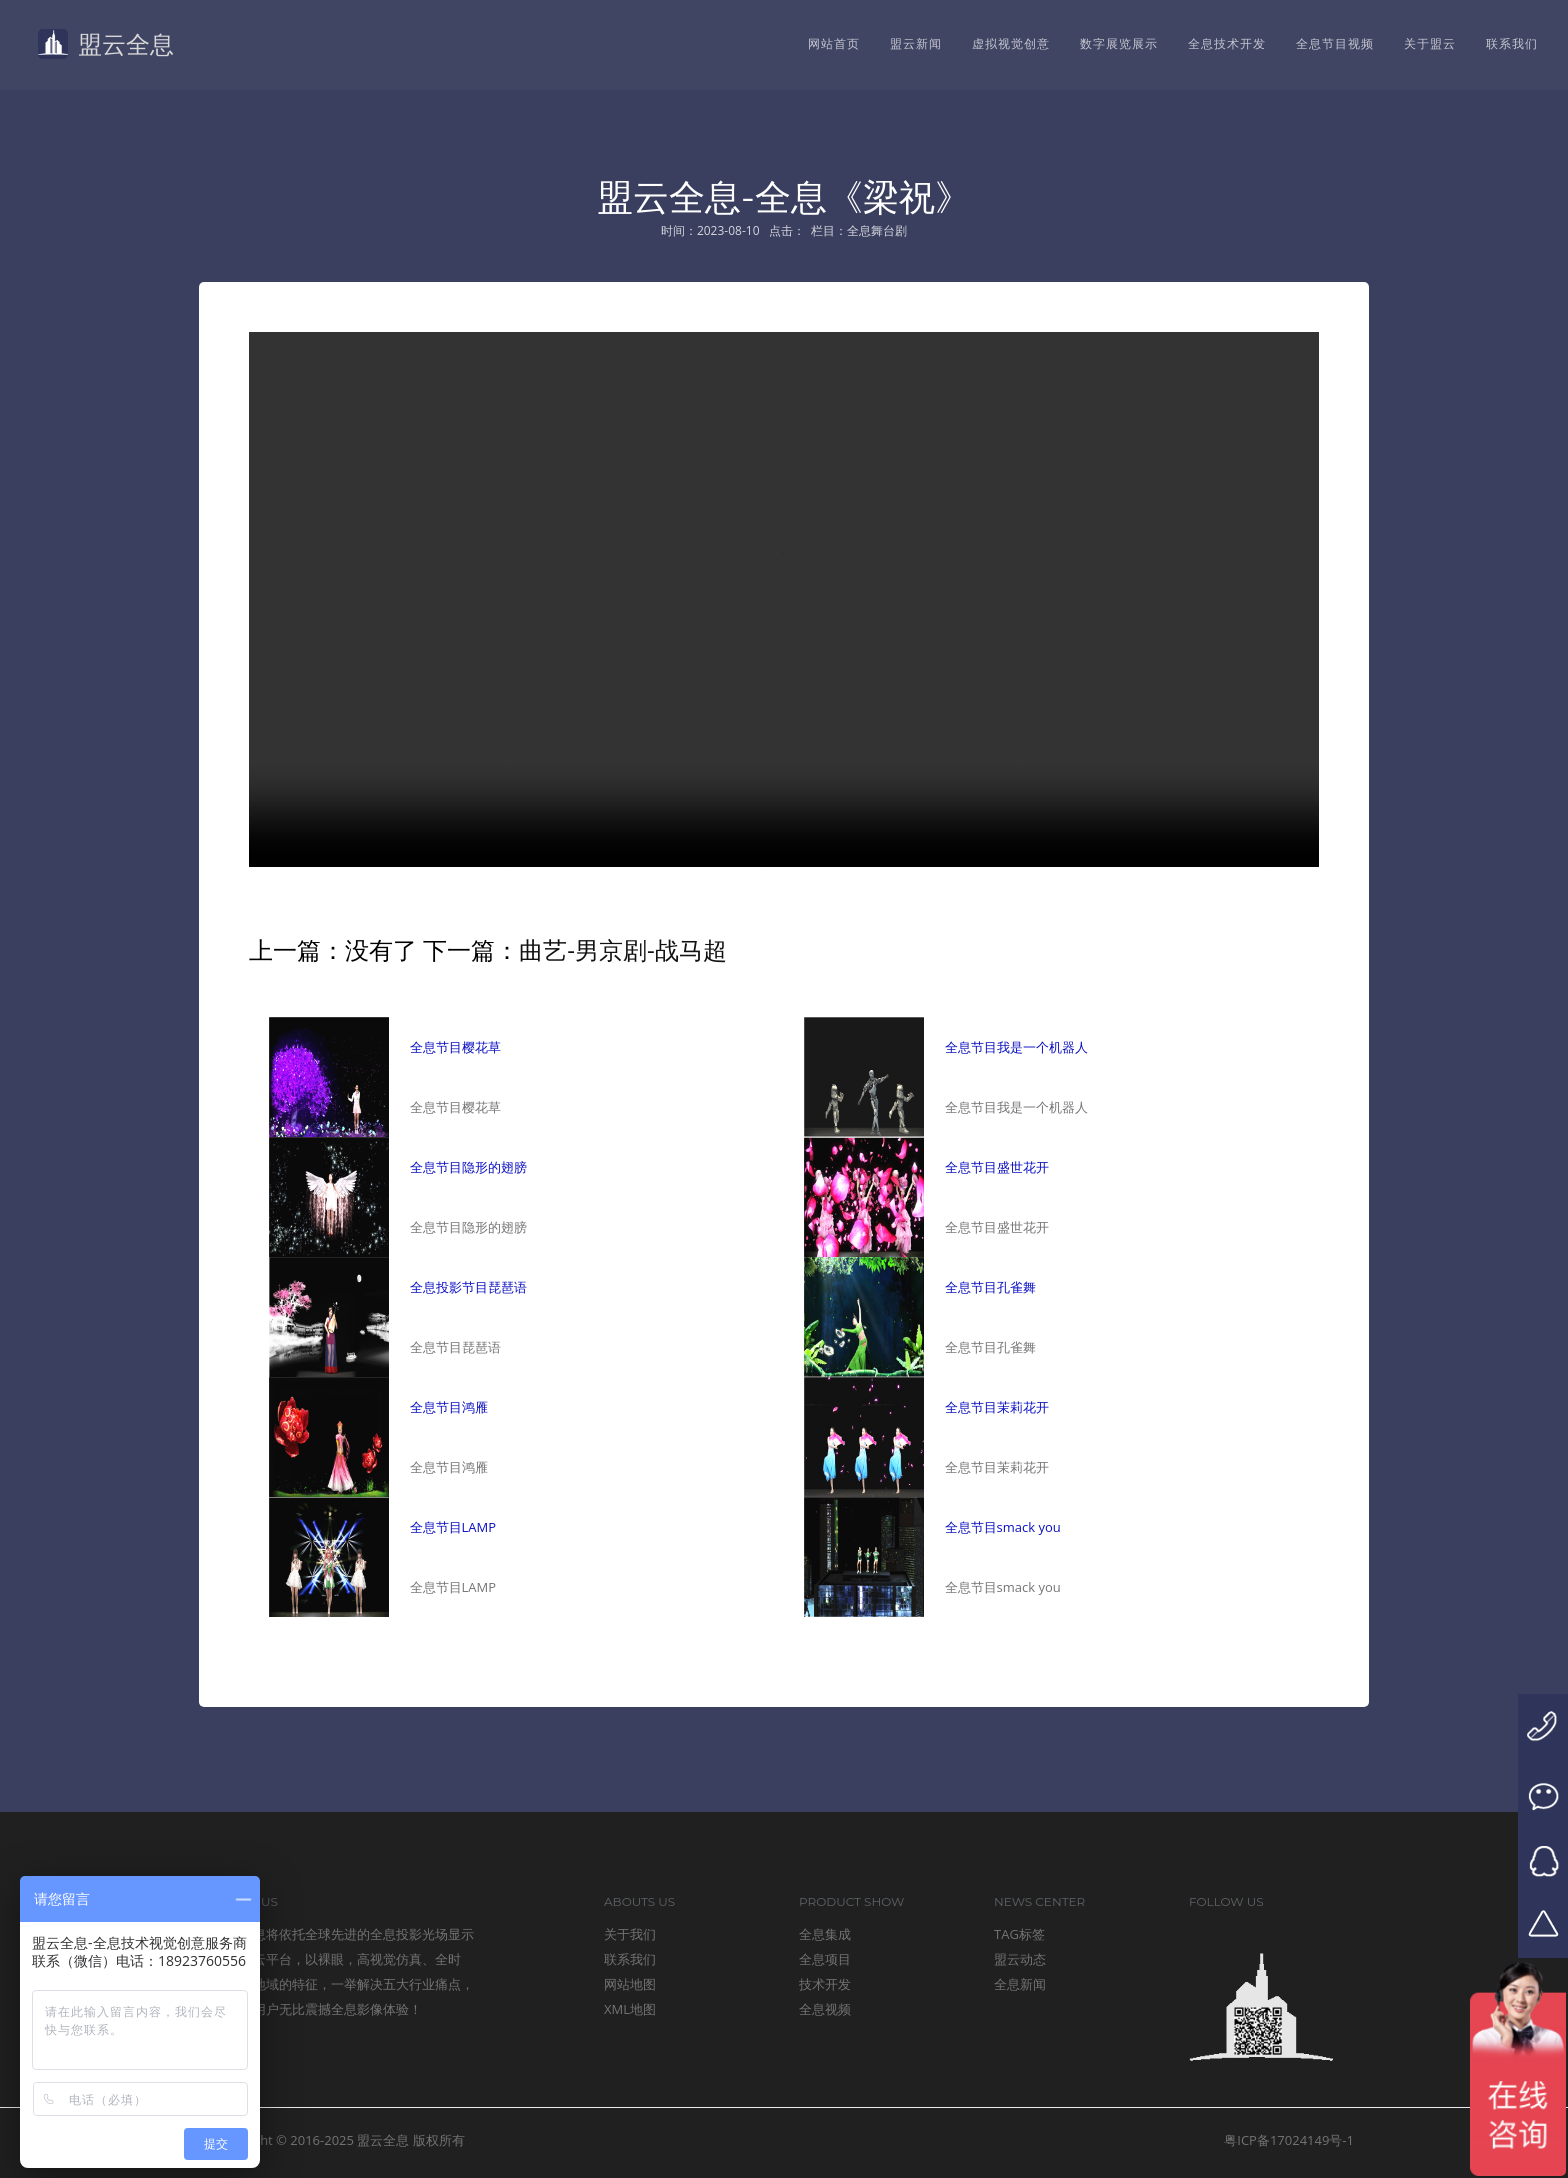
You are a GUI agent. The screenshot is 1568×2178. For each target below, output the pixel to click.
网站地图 (630, 1984)
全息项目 (825, 1959)
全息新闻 (1020, 1984)
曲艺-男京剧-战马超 (622, 949)
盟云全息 (103, 44)
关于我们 (630, 1934)
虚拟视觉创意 (1011, 44)
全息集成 (825, 1934)
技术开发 (825, 1984)
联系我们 (1512, 44)
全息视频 (825, 2009)
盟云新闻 (916, 44)
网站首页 (834, 44)
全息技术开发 (1227, 44)
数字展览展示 (1119, 44)
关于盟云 (1430, 44)
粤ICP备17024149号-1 (1289, 2140)
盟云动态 (1020, 1959)
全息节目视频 (1335, 44)
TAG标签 (1019, 1934)
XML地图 (630, 2009)
